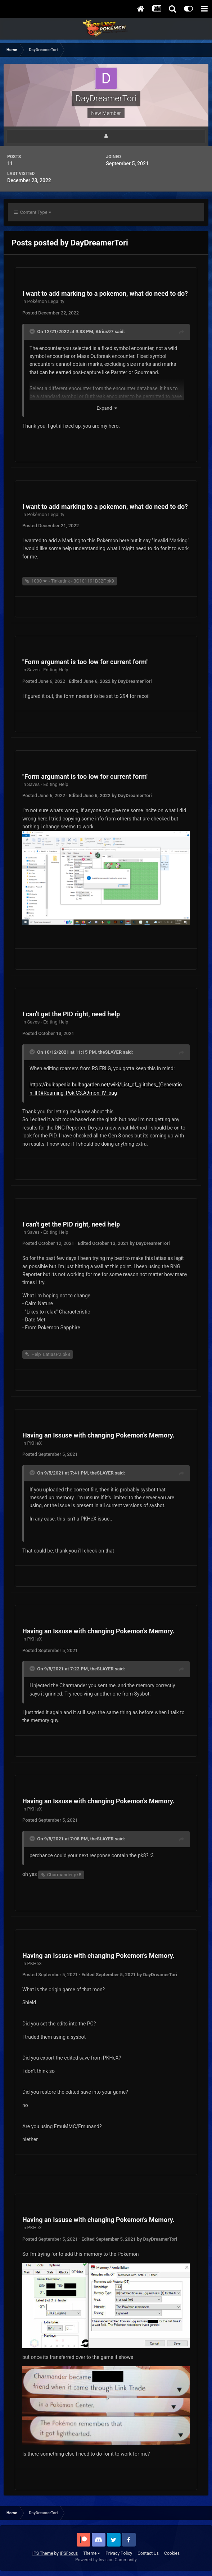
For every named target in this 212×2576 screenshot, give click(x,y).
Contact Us (148, 2553)
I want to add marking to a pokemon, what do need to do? (105, 293)
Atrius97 (104, 331)
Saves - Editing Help (47, 669)
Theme (91, 2553)
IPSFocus (69, 2553)
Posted (50, 313)
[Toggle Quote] (33, 331)
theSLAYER (110, 1052)
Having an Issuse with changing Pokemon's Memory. (98, 1435)
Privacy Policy (118, 2553)
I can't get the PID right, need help (71, 1014)
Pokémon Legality (45, 301)
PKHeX (34, 1443)
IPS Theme (42, 2553)
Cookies (172, 2553)
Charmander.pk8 (64, 1874)
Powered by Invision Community (106, 2559)
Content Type (32, 212)
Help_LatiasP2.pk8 (50, 1354)
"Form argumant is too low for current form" (85, 662)
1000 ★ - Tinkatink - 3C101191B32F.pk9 (72, 581)
